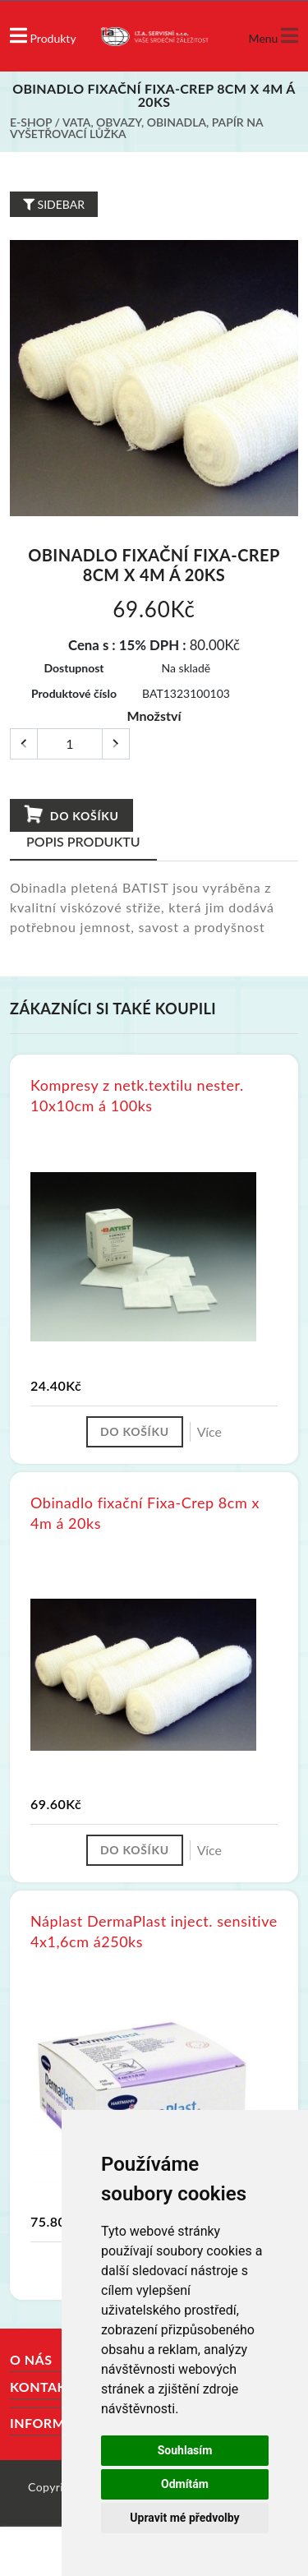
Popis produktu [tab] (83, 841)
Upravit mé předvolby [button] (184, 2517)
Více (209, 1431)
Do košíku (70, 815)
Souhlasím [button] (185, 2450)
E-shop (31, 122)
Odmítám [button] (185, 2484)
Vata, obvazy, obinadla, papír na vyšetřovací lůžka (136, 128)
